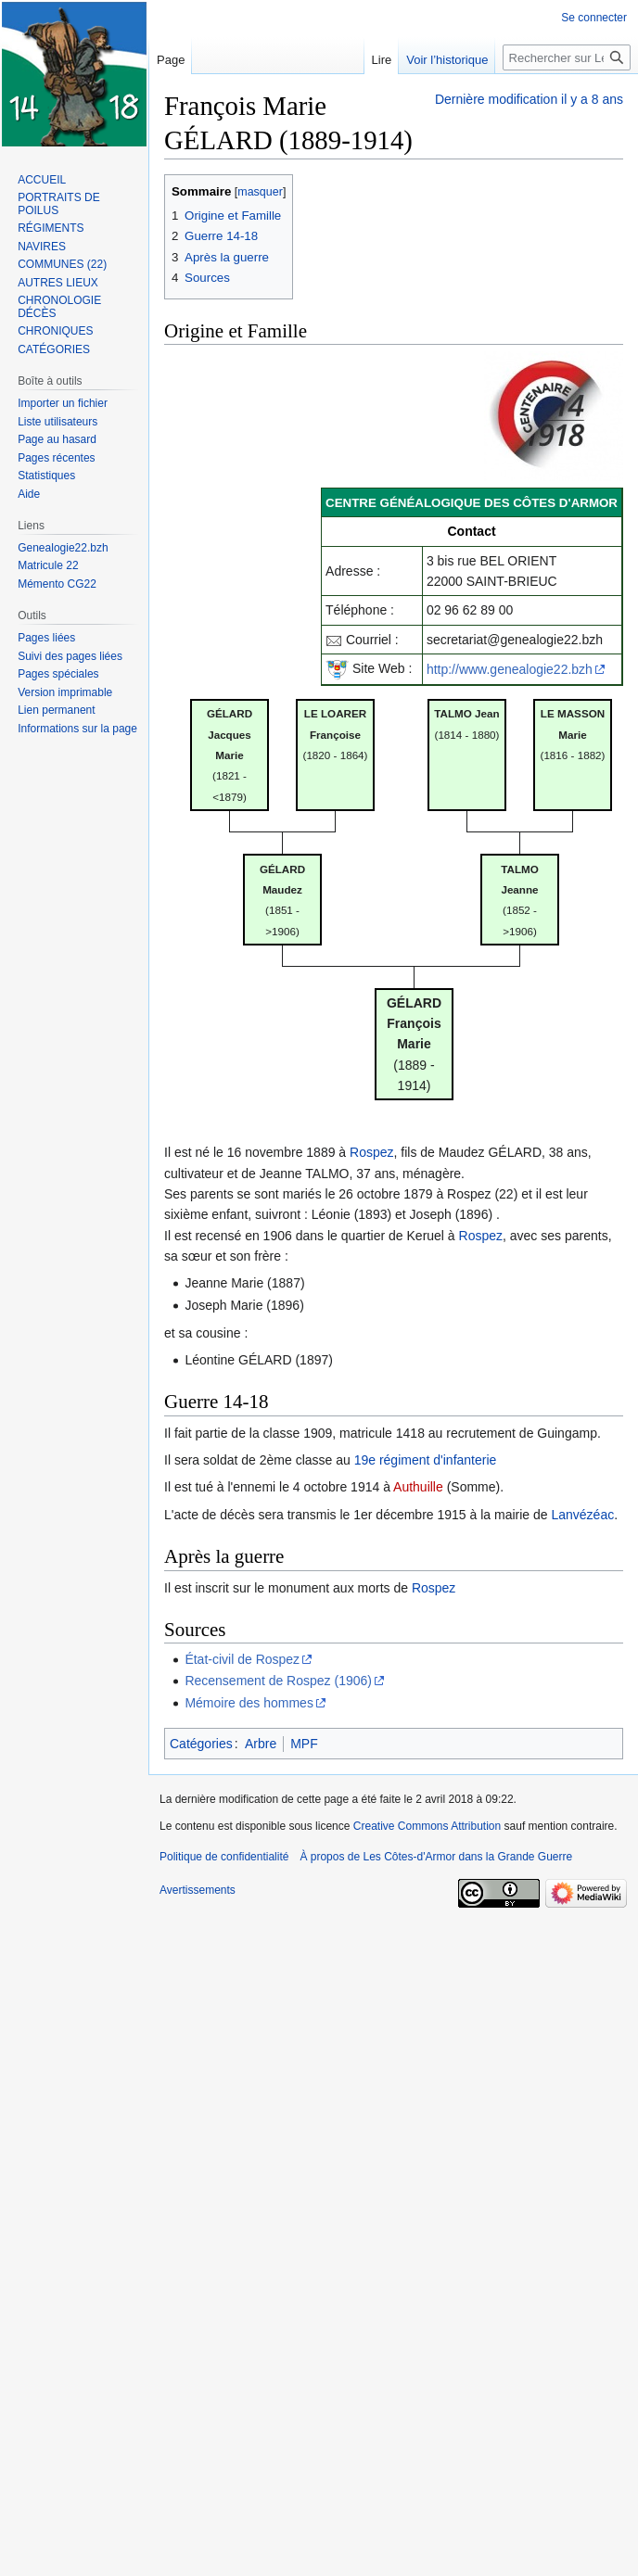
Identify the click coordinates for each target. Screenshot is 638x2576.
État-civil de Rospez (242, 1659)
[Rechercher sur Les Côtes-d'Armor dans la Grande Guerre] (567, 57)
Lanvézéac (582, 1514)
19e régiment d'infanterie (425, 1460)
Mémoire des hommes (249, 1702)
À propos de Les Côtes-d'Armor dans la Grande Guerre (436, 1856)
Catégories (201, 1743)
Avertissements (198, 1890)
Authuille (418, 1486)
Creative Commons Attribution (427, 1826)
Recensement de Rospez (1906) (278, 1680)
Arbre (260, 1743)
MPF (304, 1743)
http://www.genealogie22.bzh (510, 669)
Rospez (371, 1152)
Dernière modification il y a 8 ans (529, 99)
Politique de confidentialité (224, 1856)
